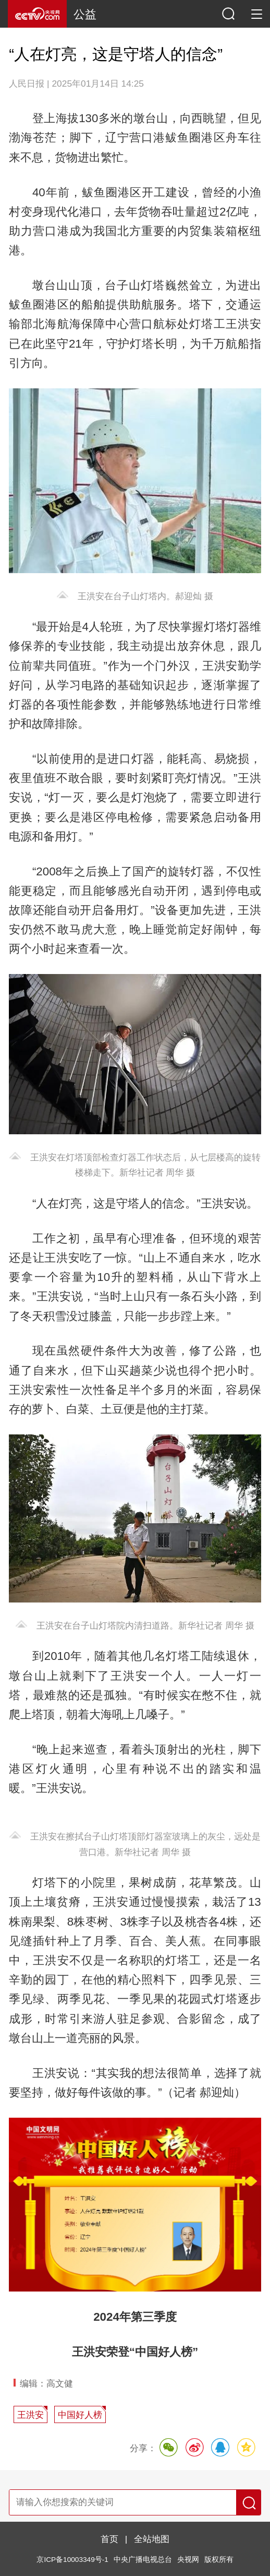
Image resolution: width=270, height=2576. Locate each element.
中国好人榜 (80, 2414)
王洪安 (30, 2414)
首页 (109, 2539)
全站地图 (151, 2539)
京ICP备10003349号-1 (72, 2559)
